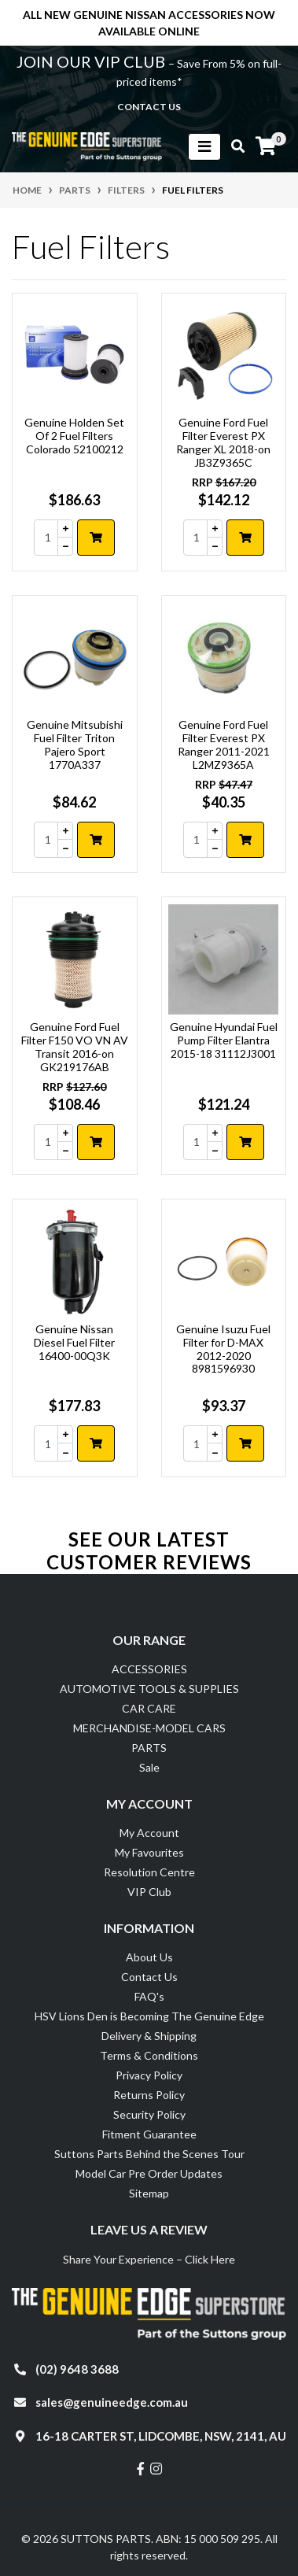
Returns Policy (149, 2094)
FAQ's (149, 1996)
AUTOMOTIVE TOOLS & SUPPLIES (149, 1688)
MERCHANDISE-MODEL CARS (149, 1728)
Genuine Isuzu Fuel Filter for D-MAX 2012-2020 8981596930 (223, 1348)
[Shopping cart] (265, 146)
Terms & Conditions (149, 2055)
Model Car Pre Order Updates (149, 2173)
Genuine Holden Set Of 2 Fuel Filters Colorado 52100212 (74, 436)
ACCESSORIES (149, 1669)
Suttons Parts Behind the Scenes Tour (149, 2153)
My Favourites (149, 1852)
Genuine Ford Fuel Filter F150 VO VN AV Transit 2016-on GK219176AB (74, 1046)
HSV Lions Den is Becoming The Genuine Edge (149, 2016)
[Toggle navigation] (204, 147)
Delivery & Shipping (149, 2035)
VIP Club (149, 1891)
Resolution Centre (149, 1872)
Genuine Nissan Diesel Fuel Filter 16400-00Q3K (74, 1342)
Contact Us (149, 1976)
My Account (149, 1832)
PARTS (149, 1747)
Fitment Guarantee (149, 2134)
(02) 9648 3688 (77, 2369)
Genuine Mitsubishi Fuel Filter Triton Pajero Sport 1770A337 (75, 744)
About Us (149, 1957)
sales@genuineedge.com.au (111, 2402)
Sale (149, 1767)
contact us (149, 107)
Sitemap (149, 2193)
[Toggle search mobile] (233, 146)
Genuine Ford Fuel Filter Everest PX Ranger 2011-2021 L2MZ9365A (224, 744)
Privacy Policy (149, 2075)
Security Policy (149, 2114)
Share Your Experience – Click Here (149, 2259)
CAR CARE (149, 1708)
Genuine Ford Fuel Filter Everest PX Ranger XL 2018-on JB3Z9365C (223, 442)
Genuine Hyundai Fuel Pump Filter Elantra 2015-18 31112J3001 (224, 1040)
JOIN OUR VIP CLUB (92, 61)
